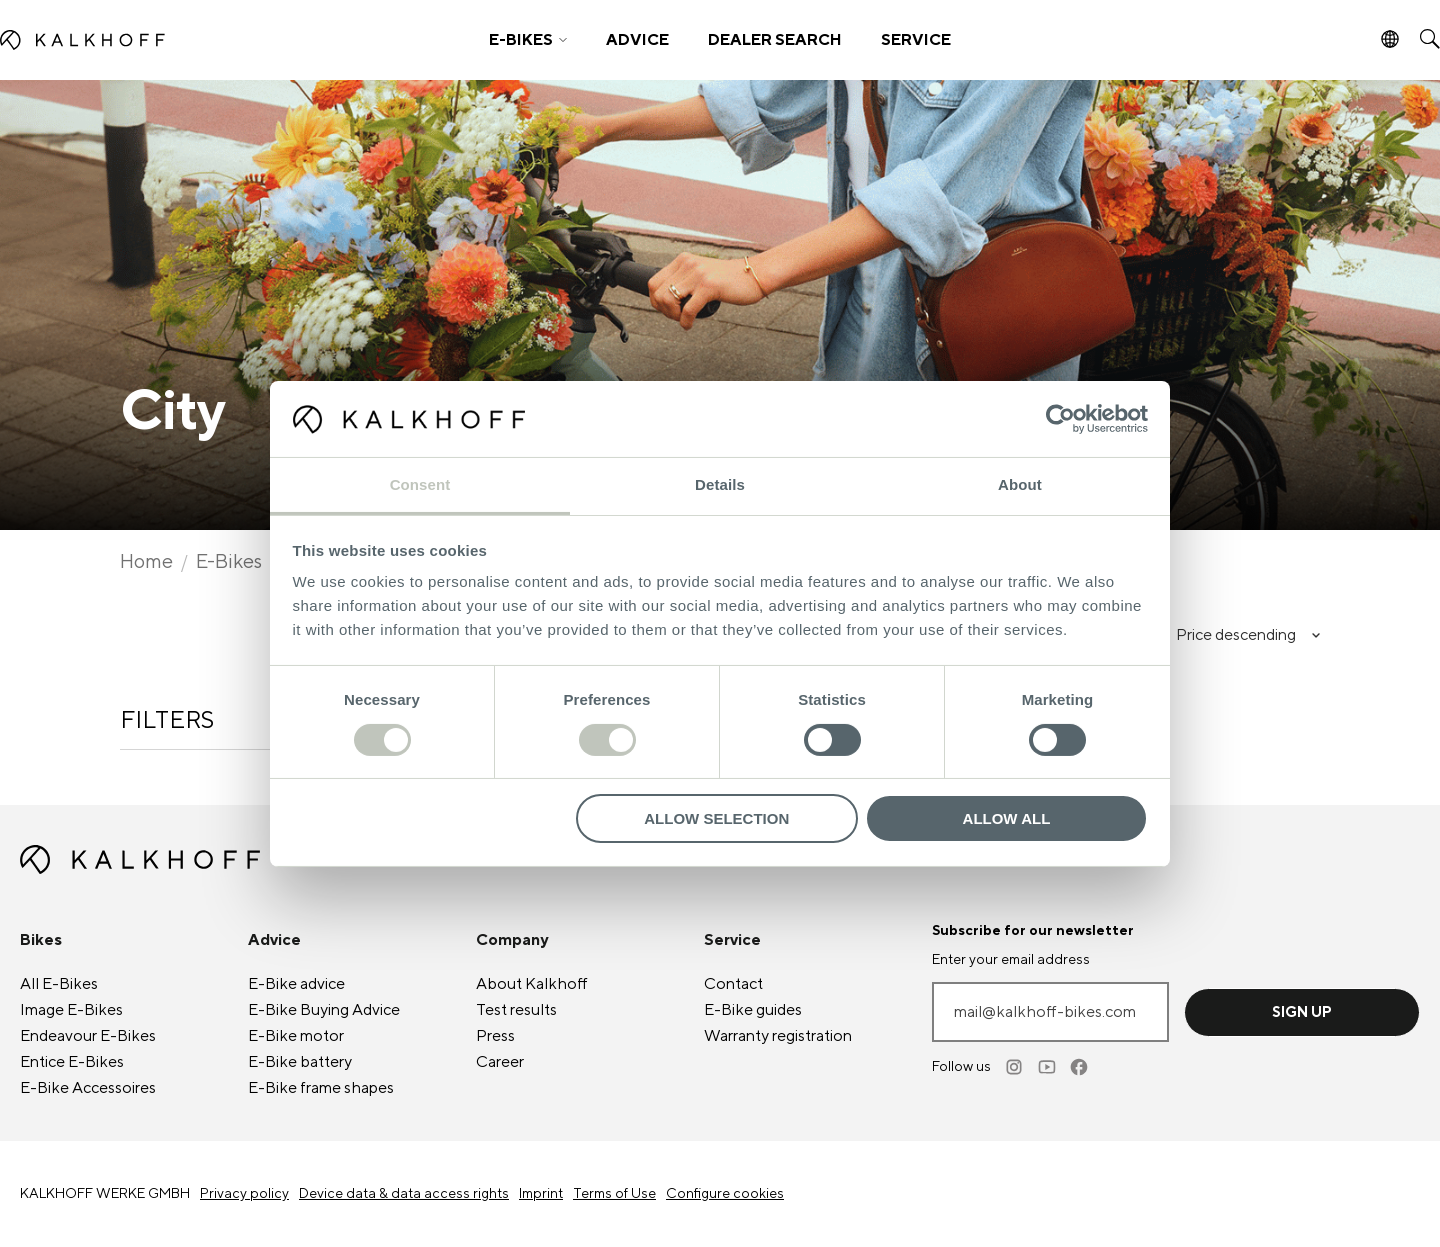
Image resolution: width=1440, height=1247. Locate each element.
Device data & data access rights (404, 1194)
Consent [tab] (420, 484)
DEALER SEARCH (775, 40)
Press (495, 1036)
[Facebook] (1080, 1067)
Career (500, 1062)
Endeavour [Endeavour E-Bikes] (88, 1036)
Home (146, 562)
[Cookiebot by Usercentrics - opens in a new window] (1060, 419)
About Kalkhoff (532, 984)
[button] (528, 40)
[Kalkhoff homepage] (176, 40)
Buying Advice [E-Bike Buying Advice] (324, 1010)
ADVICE (637, 40)
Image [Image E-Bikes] (71, 1010)
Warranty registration (778, 1036)
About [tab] (1020, 484)
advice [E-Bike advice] (296, 984)
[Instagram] (1016, 1067)
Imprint (541, 1194)
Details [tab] (720, 484)
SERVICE (916, 40)
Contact (733, 984)
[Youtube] (1048, 1067)
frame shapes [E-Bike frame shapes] (321, 1088)
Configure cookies (725, 1194)
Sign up (1302, 1012)
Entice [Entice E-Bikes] (72, 1062)
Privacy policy (244, 1194)
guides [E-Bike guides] (753, 1010)
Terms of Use (614, 1194)
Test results (516, 1010)
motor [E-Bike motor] (296, 1036)
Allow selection (716, 818)
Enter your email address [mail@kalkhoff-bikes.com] (1011, 960)
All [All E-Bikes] (59, 984)
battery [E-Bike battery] (300, 1062)
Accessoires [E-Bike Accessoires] (88, 1088)
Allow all (1007, 818)
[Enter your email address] (1050, 1012)
